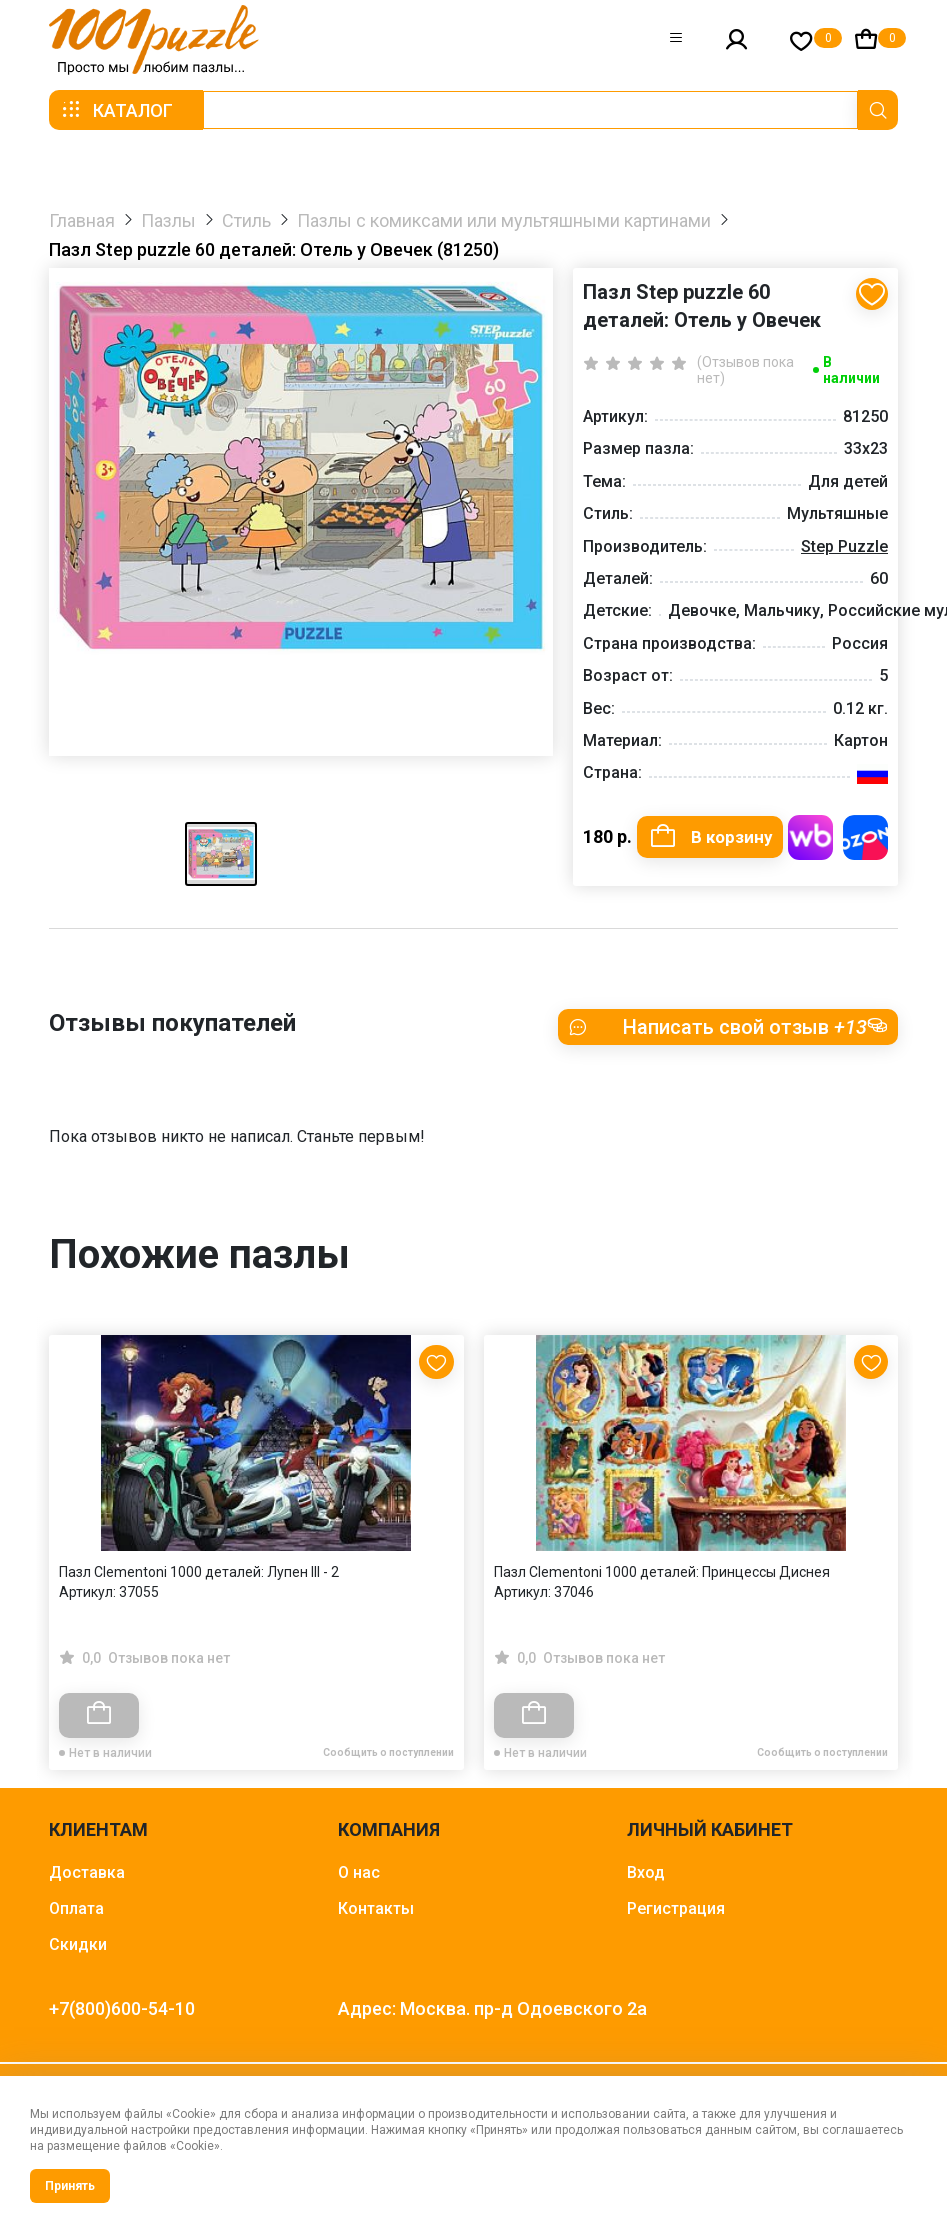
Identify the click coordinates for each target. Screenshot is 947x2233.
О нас (359, 1881)
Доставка (87, 1881)
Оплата (76, 1917)
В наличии (851, 370)
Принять (70, 2186)
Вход (646, 1881)
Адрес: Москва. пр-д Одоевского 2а (492, 2017)
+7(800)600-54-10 (122, 2017)
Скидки (78, 1953)
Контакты (376, 1917)
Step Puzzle (844, 546)
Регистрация (676, 1917)
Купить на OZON (865, 837)
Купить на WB (810, 837)
